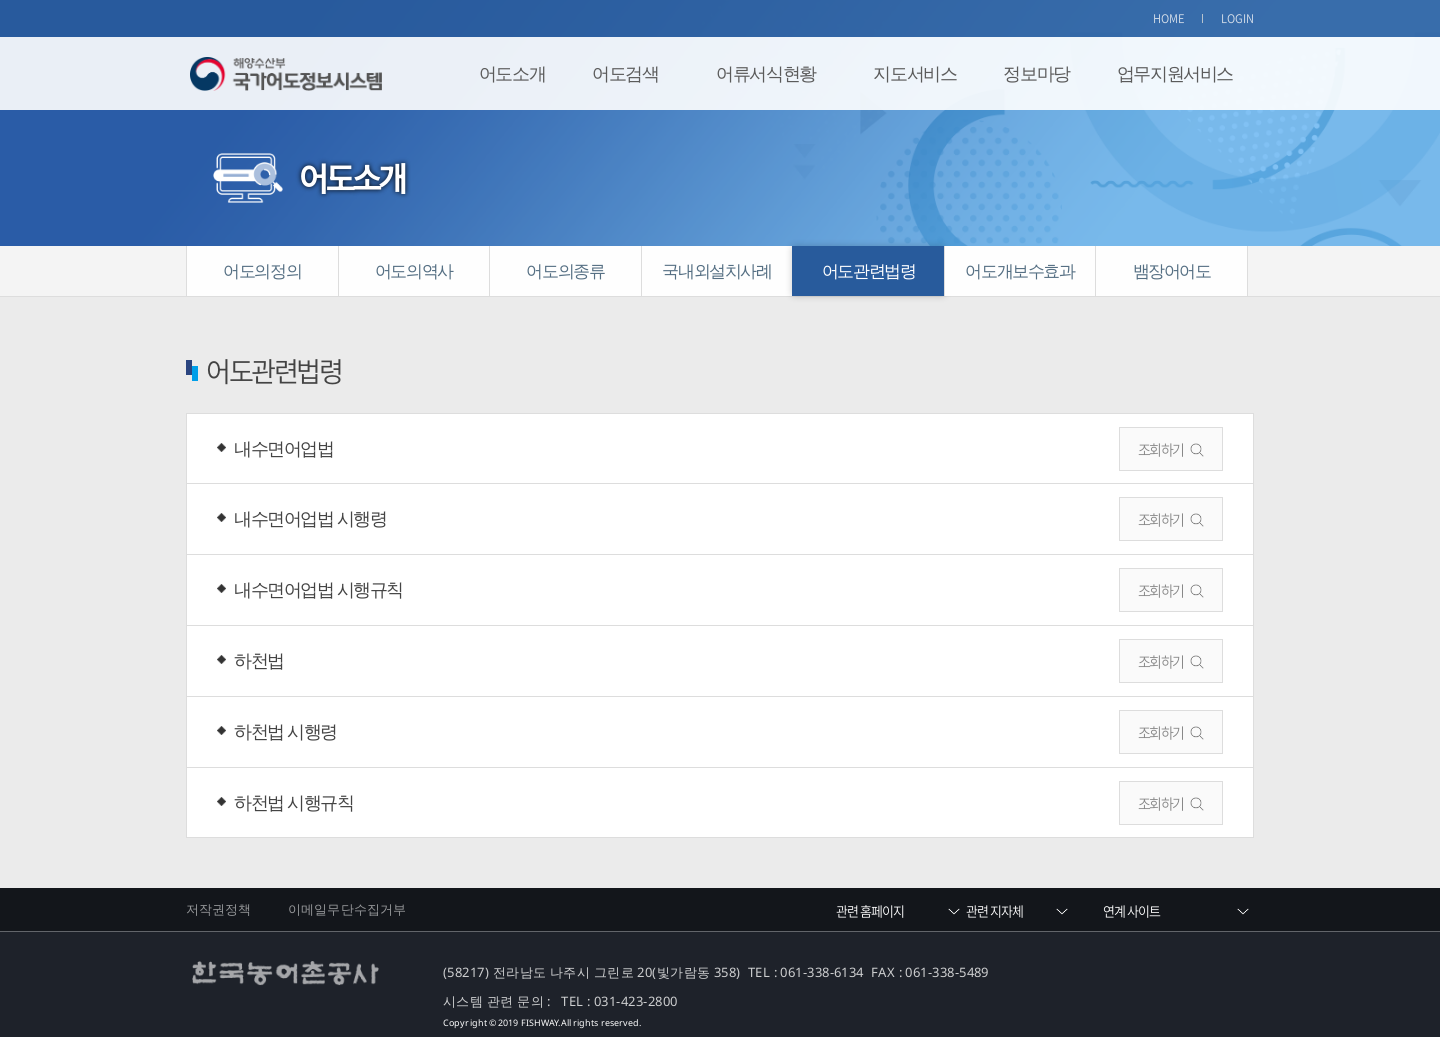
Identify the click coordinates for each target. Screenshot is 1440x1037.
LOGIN (1238, 18)
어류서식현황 (766, 73)
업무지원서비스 (1175, 73)
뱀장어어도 (1172, 270)
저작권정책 (219, 909)
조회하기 (1161, 449)
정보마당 (1036, 73)
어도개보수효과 (1019, 270)
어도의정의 (262, 270)
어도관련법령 (869, 270)
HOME (1169, 18)
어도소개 (512, 73)
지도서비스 (914, 73)
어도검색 (625, 73)
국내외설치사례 (716, 270)
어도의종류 (565, 270)
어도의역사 (414, 270)
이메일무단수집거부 (347, 909)
